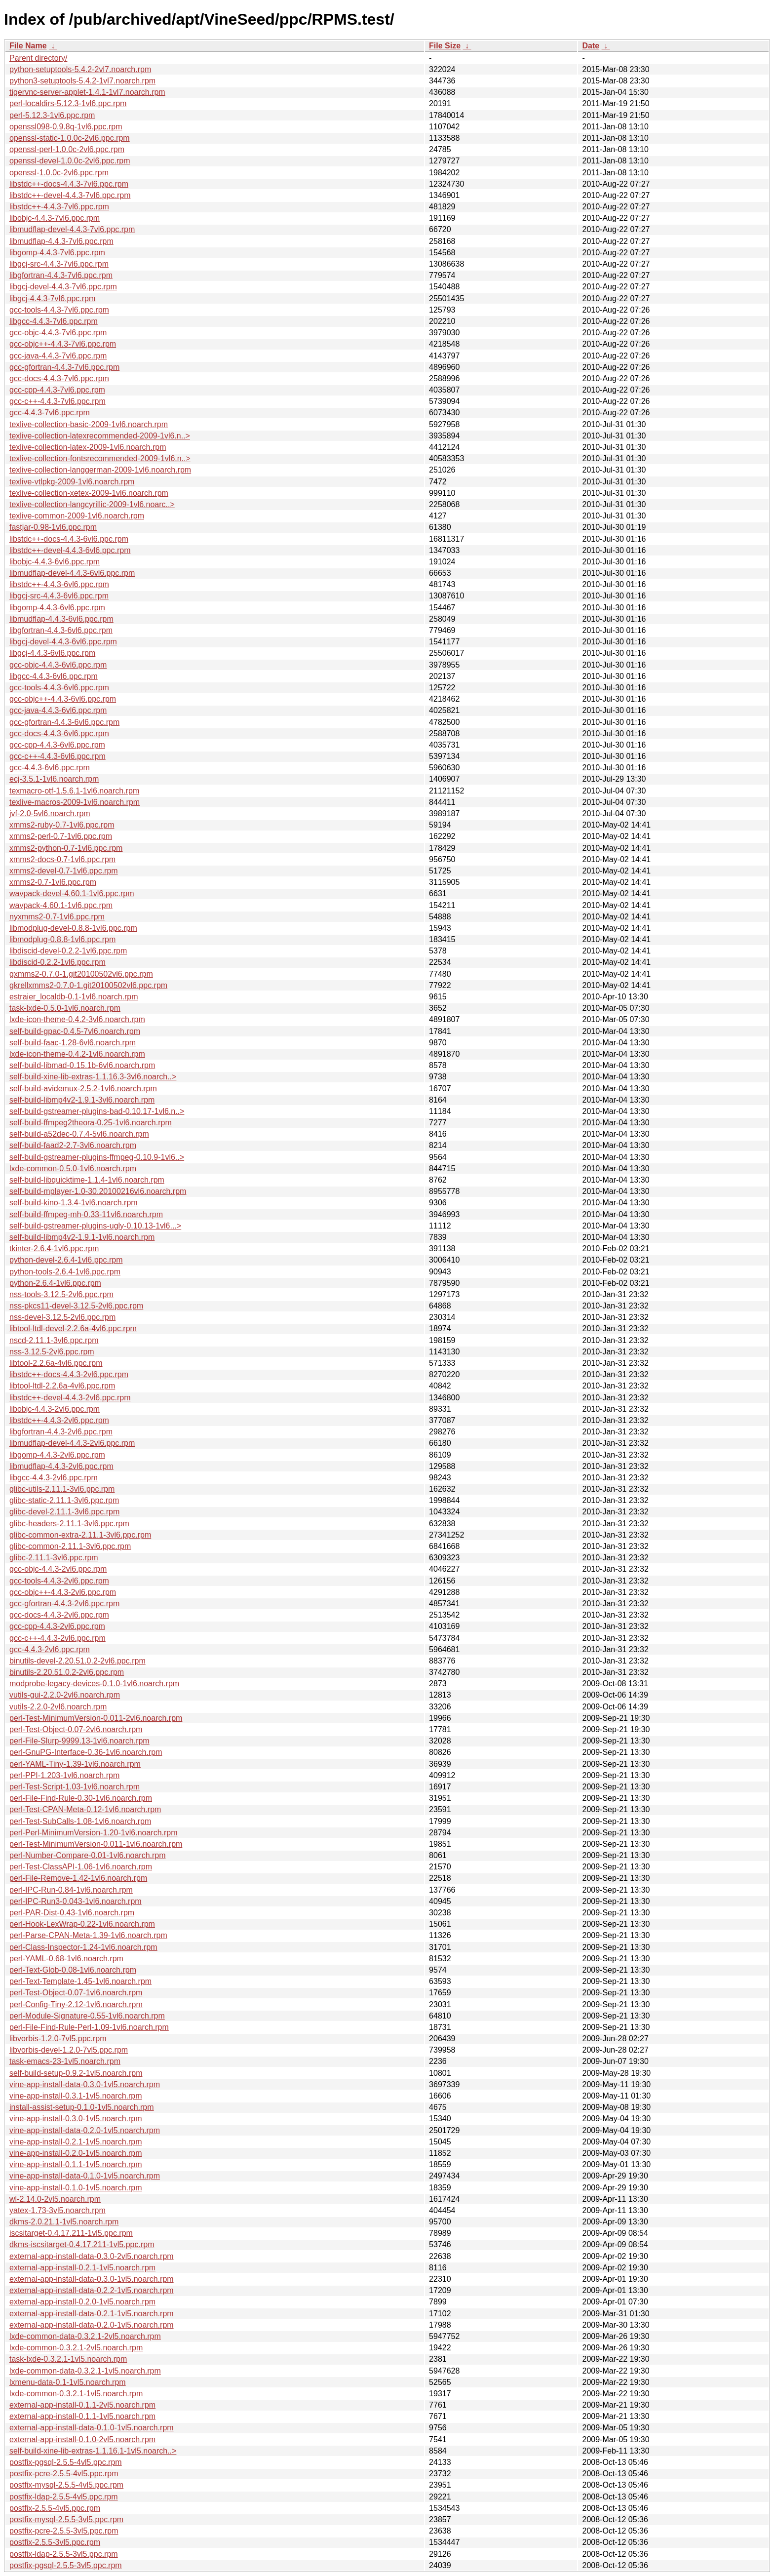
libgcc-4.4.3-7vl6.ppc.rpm (53, 321)
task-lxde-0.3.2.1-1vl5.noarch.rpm (68, 2359)
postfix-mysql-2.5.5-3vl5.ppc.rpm (66, 2519)
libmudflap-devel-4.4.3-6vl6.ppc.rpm (72, 573)
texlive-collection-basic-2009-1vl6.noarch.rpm (88, 424)
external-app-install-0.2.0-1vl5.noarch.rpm (82, 2302)
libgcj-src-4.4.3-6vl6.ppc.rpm (59, 596)
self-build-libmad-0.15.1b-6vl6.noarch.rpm (82, 1065)
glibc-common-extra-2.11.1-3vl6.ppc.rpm (80, 1535)
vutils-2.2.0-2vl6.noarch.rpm (58, 1707)
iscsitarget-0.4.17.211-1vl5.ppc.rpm (71, 2233)
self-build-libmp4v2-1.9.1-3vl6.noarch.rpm (82, 1100)
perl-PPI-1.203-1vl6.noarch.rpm (64, 1775)
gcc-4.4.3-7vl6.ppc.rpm (49, 412)
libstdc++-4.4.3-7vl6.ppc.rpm (59, 206)
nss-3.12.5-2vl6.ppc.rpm (51, 1351)
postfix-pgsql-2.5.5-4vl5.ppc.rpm (65, 2462)
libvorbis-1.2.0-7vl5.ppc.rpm (58, 2038)
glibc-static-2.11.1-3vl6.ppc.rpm (64, 1500)
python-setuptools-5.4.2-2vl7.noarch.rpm (80, 69)
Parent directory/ (38, 58)
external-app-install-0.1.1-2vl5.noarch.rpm (82, 2405)
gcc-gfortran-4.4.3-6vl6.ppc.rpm (64, 722)
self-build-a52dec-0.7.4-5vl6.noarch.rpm (79, 1134)
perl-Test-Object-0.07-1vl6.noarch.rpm (75, 1992)
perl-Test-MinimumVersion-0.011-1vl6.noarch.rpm (95, 1844)
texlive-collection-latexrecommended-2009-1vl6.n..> (99, 436)
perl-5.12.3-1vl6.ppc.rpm (52, 115)
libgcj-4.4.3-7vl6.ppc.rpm (52, 298)
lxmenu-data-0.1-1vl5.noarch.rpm (67, 2382)
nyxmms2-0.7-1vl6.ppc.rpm (57, 916)
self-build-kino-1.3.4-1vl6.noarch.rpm (73, 1202)
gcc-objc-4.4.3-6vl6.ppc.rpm (58, 665)
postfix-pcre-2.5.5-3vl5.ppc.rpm (63, 2531)
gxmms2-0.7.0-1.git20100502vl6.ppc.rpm (81, 974)
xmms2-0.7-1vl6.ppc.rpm (52, 882)
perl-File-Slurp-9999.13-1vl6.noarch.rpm (79, 1741)
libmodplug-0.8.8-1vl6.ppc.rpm (62, 939)
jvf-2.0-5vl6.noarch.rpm (49, 813)
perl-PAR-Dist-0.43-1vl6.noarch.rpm (71, 1912)
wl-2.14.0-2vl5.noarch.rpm (55, 2199)
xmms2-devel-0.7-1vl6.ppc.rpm (63, 871)
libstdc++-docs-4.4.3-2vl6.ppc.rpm (68, 1374)
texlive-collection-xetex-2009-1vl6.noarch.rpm (88, 493)
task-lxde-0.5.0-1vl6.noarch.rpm (64, 1008)
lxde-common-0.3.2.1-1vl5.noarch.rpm (76, 2393)
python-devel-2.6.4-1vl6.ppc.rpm (65, 1260)
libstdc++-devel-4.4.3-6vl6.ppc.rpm (69, 550)
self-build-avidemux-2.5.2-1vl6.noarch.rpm (83, 1088)
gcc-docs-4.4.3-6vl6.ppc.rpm (59, 733)
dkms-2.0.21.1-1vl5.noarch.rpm (63, 2222)
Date (590, 45)
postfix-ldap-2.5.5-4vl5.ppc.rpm (63, 2497)
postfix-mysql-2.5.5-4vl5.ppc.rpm (66, 2485)
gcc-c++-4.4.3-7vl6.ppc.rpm (57, 401)
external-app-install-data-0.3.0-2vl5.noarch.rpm (91, 2256)
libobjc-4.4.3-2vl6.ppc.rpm (54, 1409)
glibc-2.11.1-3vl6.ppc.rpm (53, 1557)
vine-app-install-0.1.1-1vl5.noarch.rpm (75, 2164)
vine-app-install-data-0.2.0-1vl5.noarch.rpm (84, 2130)
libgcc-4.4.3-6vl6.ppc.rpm (53, 676)
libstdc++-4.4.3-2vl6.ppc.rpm (59, 1420)
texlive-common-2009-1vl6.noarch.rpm (76, 516)
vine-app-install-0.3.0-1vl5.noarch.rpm (75, 2118)
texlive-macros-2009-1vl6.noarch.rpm (74, 802)
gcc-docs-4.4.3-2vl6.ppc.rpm (59, 1615)
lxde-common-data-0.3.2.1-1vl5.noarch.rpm (85, 2371)
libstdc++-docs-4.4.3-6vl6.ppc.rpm (68, 539)
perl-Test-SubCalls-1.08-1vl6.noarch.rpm (80, 1821)
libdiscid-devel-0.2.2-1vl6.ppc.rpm (68, 951)
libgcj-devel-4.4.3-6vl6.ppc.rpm (63, 641)
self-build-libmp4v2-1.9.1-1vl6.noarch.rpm (82, 1237)
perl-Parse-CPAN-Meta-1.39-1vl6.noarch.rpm (88, 1935)
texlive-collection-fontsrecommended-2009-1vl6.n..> (100, 458)
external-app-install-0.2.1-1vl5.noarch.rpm (82, 2267)
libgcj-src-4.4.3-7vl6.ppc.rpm (59, 264)
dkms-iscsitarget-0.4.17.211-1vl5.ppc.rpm (81, 2244)
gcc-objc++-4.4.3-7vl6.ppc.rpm (62, 344)
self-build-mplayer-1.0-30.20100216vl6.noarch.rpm (97, 1191)
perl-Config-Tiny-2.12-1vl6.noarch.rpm (76, 2004)
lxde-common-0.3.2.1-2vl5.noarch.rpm (76, 2347)
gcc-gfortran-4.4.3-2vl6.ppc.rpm (64, 1603)
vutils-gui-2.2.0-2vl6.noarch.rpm (64, 1695)
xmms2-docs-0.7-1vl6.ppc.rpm (62, 859)
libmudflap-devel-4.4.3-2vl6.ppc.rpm (72, 1443)
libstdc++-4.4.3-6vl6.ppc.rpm (59, 584)
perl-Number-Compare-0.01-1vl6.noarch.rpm (87, 1855)
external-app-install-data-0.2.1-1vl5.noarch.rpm (91, 2313)
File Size (445, 45)
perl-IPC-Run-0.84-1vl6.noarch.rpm (71, 1890)
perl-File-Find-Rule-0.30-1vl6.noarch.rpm (80, 1798)
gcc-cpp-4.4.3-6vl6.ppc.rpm (57, 745)
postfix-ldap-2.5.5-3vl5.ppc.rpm (63, 2554)
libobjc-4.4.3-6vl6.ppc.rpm (54, 561)
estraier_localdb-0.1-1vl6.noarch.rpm (73, 996)
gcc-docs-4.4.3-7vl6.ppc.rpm (59, 378)
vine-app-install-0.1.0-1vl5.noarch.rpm (75, 2187)
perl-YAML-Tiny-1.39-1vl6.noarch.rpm (75, 1764)
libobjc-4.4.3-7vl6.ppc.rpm (54, 218)
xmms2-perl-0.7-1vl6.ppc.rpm (60, 836)
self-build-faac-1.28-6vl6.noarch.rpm (72, 1042)
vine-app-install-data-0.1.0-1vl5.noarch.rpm (84, 2176)
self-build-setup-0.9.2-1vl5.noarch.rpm (75, 2073)
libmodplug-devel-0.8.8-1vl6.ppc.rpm (73, 928)
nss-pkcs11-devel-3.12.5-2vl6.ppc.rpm (76, 1306)
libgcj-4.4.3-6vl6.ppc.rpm (52, 653)
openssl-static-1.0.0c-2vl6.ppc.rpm (69, 138)
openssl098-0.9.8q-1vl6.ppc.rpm (65, 126)
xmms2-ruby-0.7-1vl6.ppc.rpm (62, 825)
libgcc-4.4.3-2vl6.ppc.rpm (53, 1477)
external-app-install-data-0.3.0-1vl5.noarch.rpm (91, 2279)
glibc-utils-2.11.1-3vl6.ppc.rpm (62, 1489)
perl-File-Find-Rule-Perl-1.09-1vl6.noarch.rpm (89, 2027)
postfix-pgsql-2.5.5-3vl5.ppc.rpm (65, 2565)
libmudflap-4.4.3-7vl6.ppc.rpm (61, 241)
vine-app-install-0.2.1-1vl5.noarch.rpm (75, 2142)
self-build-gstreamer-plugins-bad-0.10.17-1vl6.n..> (96, 1111)
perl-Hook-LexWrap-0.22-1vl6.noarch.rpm (82, 1924)
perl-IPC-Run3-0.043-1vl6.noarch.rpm (75, 1901)
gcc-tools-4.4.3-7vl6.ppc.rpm (59, 310)
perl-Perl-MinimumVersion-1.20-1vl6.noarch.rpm (93, 1832)
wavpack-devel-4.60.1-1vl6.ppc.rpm (71, 893)
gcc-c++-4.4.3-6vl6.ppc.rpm (57, 756)
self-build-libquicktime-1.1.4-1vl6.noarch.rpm (86, 1180)
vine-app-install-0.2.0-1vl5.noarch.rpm (75, 2153)
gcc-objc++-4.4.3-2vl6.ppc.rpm (62, 1592)
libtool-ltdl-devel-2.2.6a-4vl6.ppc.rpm (73, 1328)
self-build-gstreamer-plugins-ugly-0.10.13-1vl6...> (95, 1226)
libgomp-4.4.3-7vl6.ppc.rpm (57, 252)
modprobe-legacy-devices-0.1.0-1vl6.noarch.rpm (94, 1683)
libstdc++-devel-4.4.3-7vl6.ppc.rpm (69, 195)
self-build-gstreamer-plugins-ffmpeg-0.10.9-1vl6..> (96, 1157)
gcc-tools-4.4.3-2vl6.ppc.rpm (59, 1581)
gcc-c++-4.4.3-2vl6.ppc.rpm (57, 1638)
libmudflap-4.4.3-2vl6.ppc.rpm (61, 1466)
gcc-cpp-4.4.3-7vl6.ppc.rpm (57, 390)
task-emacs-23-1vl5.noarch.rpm (64, 2061)
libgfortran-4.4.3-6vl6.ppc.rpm (61, 630)
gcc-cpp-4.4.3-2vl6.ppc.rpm (57, 1626)
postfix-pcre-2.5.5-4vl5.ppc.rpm (63, 2473)
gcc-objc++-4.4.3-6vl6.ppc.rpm (62, 699)
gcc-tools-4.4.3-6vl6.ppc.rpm (59, 687)
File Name (28, 45)
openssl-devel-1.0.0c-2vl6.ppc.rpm (69, 161)
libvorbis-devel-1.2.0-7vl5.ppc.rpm (68, 2050)
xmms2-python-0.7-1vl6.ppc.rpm (65, 848)
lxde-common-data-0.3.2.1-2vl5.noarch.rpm (85, 2336)
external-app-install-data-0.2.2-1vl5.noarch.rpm (91, 2290)
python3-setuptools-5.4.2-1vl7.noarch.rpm (82, 81)
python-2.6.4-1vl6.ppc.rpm (55, 1283)
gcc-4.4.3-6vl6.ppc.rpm (49, 767)
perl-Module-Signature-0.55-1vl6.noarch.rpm (87, 2016)
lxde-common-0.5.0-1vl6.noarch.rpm (72, 1168)
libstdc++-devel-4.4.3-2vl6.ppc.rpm (69, 1397)
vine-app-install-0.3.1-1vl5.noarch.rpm (75, 2096)
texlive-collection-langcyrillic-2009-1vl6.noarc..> (92, 504)
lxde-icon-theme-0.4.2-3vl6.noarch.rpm (77, 1019)
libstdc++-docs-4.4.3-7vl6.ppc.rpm (68, 184)
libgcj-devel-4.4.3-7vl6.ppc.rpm (63, 286)
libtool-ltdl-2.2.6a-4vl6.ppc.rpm (62, 1386)
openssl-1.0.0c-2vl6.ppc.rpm (59, 172)
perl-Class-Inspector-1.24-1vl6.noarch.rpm (83, 1947)
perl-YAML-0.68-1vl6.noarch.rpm (66, 1958)
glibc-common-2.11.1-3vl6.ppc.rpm (70, 1546)
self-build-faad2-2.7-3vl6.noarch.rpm (72, 1145)
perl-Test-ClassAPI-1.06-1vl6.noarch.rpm (80, 1867)
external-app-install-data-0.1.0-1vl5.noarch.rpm (91, 2427)
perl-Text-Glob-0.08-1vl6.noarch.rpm (72, 1970)
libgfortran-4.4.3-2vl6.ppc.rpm (61, 1431)
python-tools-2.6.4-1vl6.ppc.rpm (64, 1272)
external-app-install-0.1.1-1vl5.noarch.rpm (82, 2416)
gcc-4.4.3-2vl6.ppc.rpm (49, 1649)
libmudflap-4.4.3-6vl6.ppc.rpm (61, 619)
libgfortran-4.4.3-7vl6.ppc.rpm (61, 275)
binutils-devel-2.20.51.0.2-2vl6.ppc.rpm (77, 1661)
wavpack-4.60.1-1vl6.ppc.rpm (61, 905)
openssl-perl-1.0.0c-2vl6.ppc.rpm (66, 149)
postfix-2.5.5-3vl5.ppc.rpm (54, 2542)
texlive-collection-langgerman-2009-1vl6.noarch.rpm (100, 470)
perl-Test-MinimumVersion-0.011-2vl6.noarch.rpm (95, 1718)
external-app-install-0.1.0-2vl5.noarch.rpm (82, 2439)
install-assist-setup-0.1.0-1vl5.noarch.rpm (81, 2107)
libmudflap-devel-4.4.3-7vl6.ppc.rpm (72, 229)
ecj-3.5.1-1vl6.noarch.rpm (54, 779)
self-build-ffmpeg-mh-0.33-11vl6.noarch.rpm (86, 1214)
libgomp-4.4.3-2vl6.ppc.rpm (57, 1455)
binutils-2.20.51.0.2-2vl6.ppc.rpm (66, 1672)
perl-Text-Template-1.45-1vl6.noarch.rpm (80, 1981)
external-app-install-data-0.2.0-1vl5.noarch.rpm (91, 2325)
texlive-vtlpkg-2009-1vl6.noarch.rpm (71, 481)
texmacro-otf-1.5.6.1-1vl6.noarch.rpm (74, 791)
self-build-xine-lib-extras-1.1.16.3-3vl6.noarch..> (92, 1076)
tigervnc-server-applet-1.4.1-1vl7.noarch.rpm (87, 92)
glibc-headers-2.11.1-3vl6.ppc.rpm (69, 1523)
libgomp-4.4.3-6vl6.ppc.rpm (57, 607)
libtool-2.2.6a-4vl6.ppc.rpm (56, 1363)
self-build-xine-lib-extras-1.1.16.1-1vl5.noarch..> (92, 2451)
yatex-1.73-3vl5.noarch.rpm (57, 2210)
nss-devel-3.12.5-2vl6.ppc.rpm (62, 1317)
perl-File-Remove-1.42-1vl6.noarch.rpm (78, 1878)
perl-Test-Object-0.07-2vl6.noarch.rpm (75, 1729)
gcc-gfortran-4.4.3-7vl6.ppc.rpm (64, 367)
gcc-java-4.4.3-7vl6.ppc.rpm (58, 356)
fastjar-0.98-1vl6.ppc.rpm (53, 527)
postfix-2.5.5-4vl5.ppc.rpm (54, 2508)
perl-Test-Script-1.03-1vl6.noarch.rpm (74, 1787)
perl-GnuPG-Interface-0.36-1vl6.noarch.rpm (85, 1752)
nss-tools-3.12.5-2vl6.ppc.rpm (61, 1294)
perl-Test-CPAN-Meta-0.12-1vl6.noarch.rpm (85, 1809)
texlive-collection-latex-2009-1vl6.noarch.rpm (87, 447)
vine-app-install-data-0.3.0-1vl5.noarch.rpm (84, 2084)
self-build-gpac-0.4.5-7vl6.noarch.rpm (74, 1031)
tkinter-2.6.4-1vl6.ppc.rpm (54, 1248)
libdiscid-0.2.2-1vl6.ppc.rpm (57, 962)
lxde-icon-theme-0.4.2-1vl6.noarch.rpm (77, 1054)
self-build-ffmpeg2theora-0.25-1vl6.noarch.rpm (90, 1122)
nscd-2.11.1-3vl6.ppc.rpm (54, 1340)
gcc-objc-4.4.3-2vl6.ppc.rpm (58, 1569)
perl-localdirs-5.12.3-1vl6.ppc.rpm (67, 103)
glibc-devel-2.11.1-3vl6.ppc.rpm (64, 1511)
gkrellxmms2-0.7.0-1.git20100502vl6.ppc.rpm (88, 985)
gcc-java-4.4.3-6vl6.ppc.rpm (58, 710)
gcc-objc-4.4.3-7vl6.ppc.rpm (58, 332)
